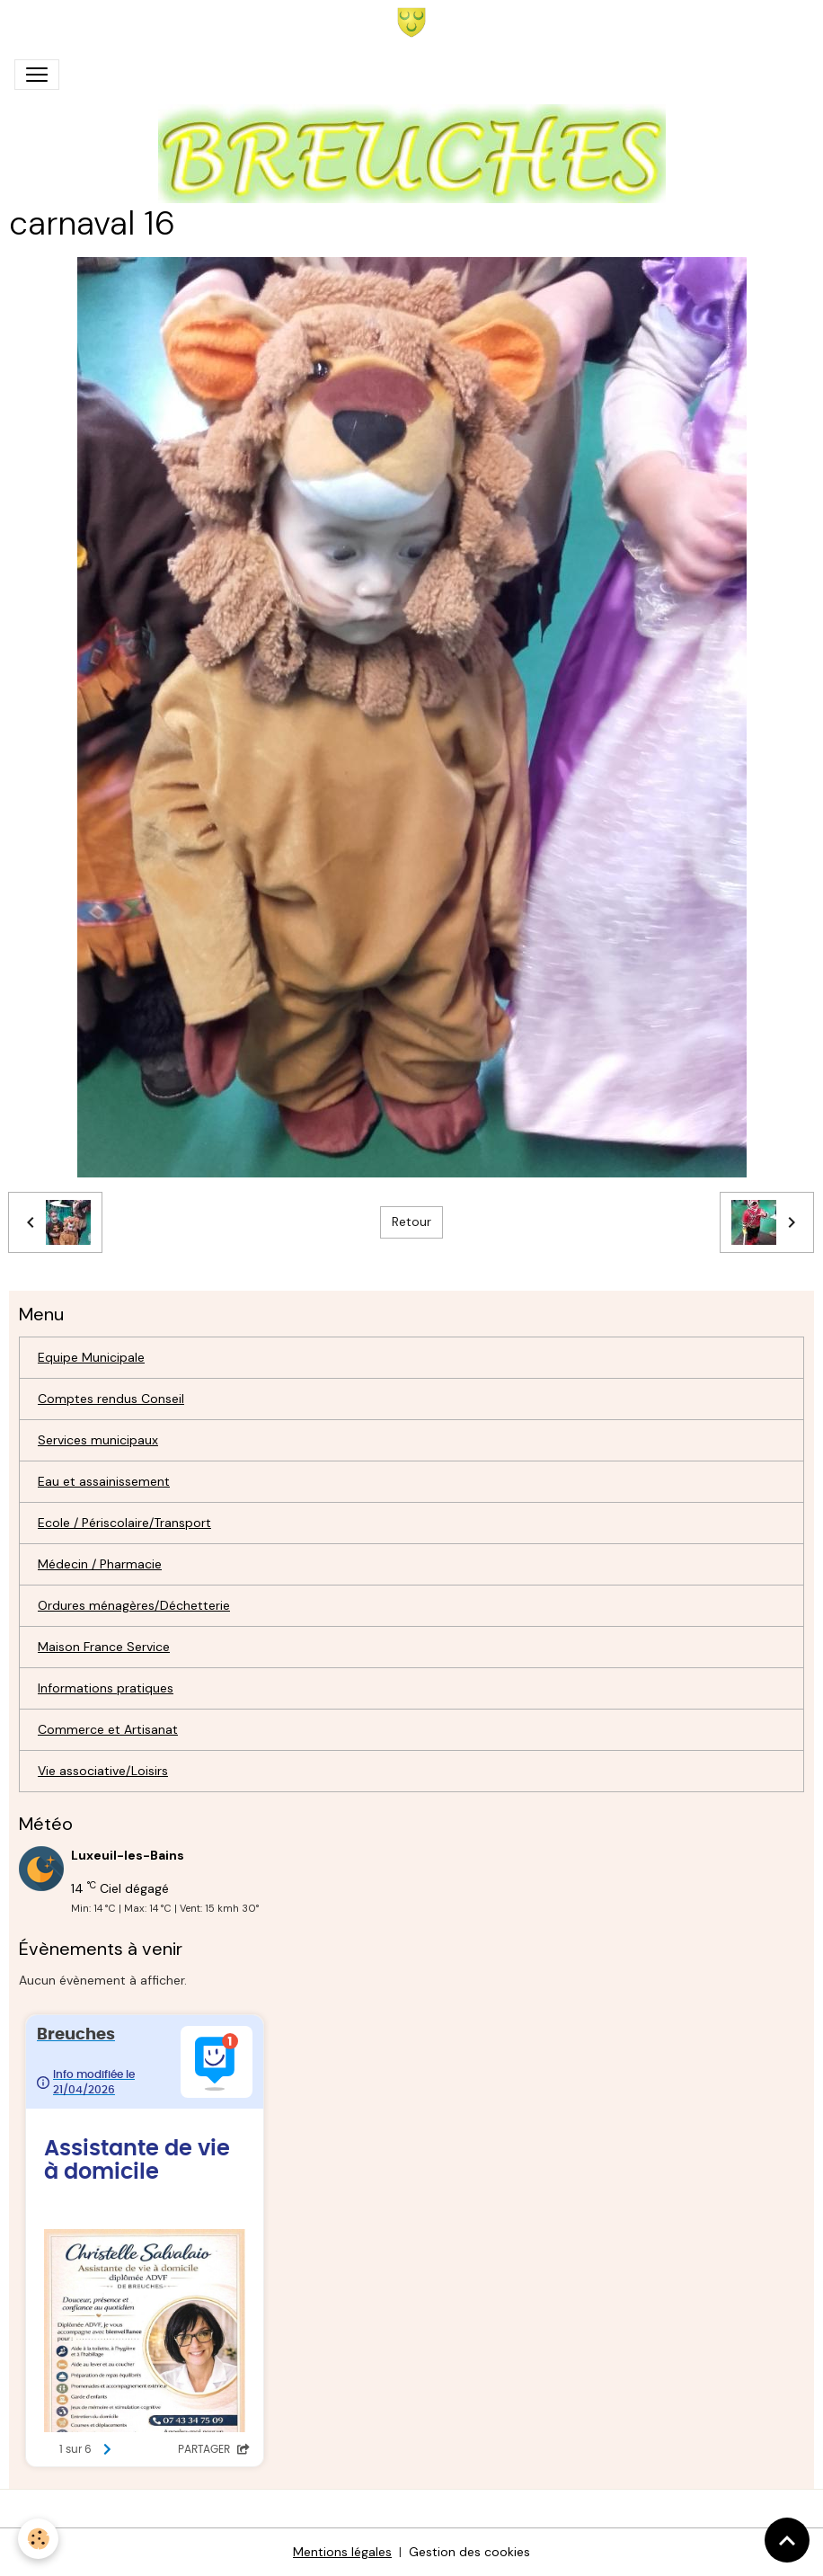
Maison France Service (104, 1647)
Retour (411, 1221)
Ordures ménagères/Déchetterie (134, 1605)
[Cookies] (38, 2538)
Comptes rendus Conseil (111, 1398)
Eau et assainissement (104, 1481)
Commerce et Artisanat (108, 1729)
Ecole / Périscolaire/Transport (124, 1523)
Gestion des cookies (469, 2552)
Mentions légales (342, 2552)
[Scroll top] (787, 2540)
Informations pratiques (105, 1688)
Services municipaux (98, 1440)
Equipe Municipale (91, 1357)
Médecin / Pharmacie (100, 1564)
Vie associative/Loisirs (103, 1771)
